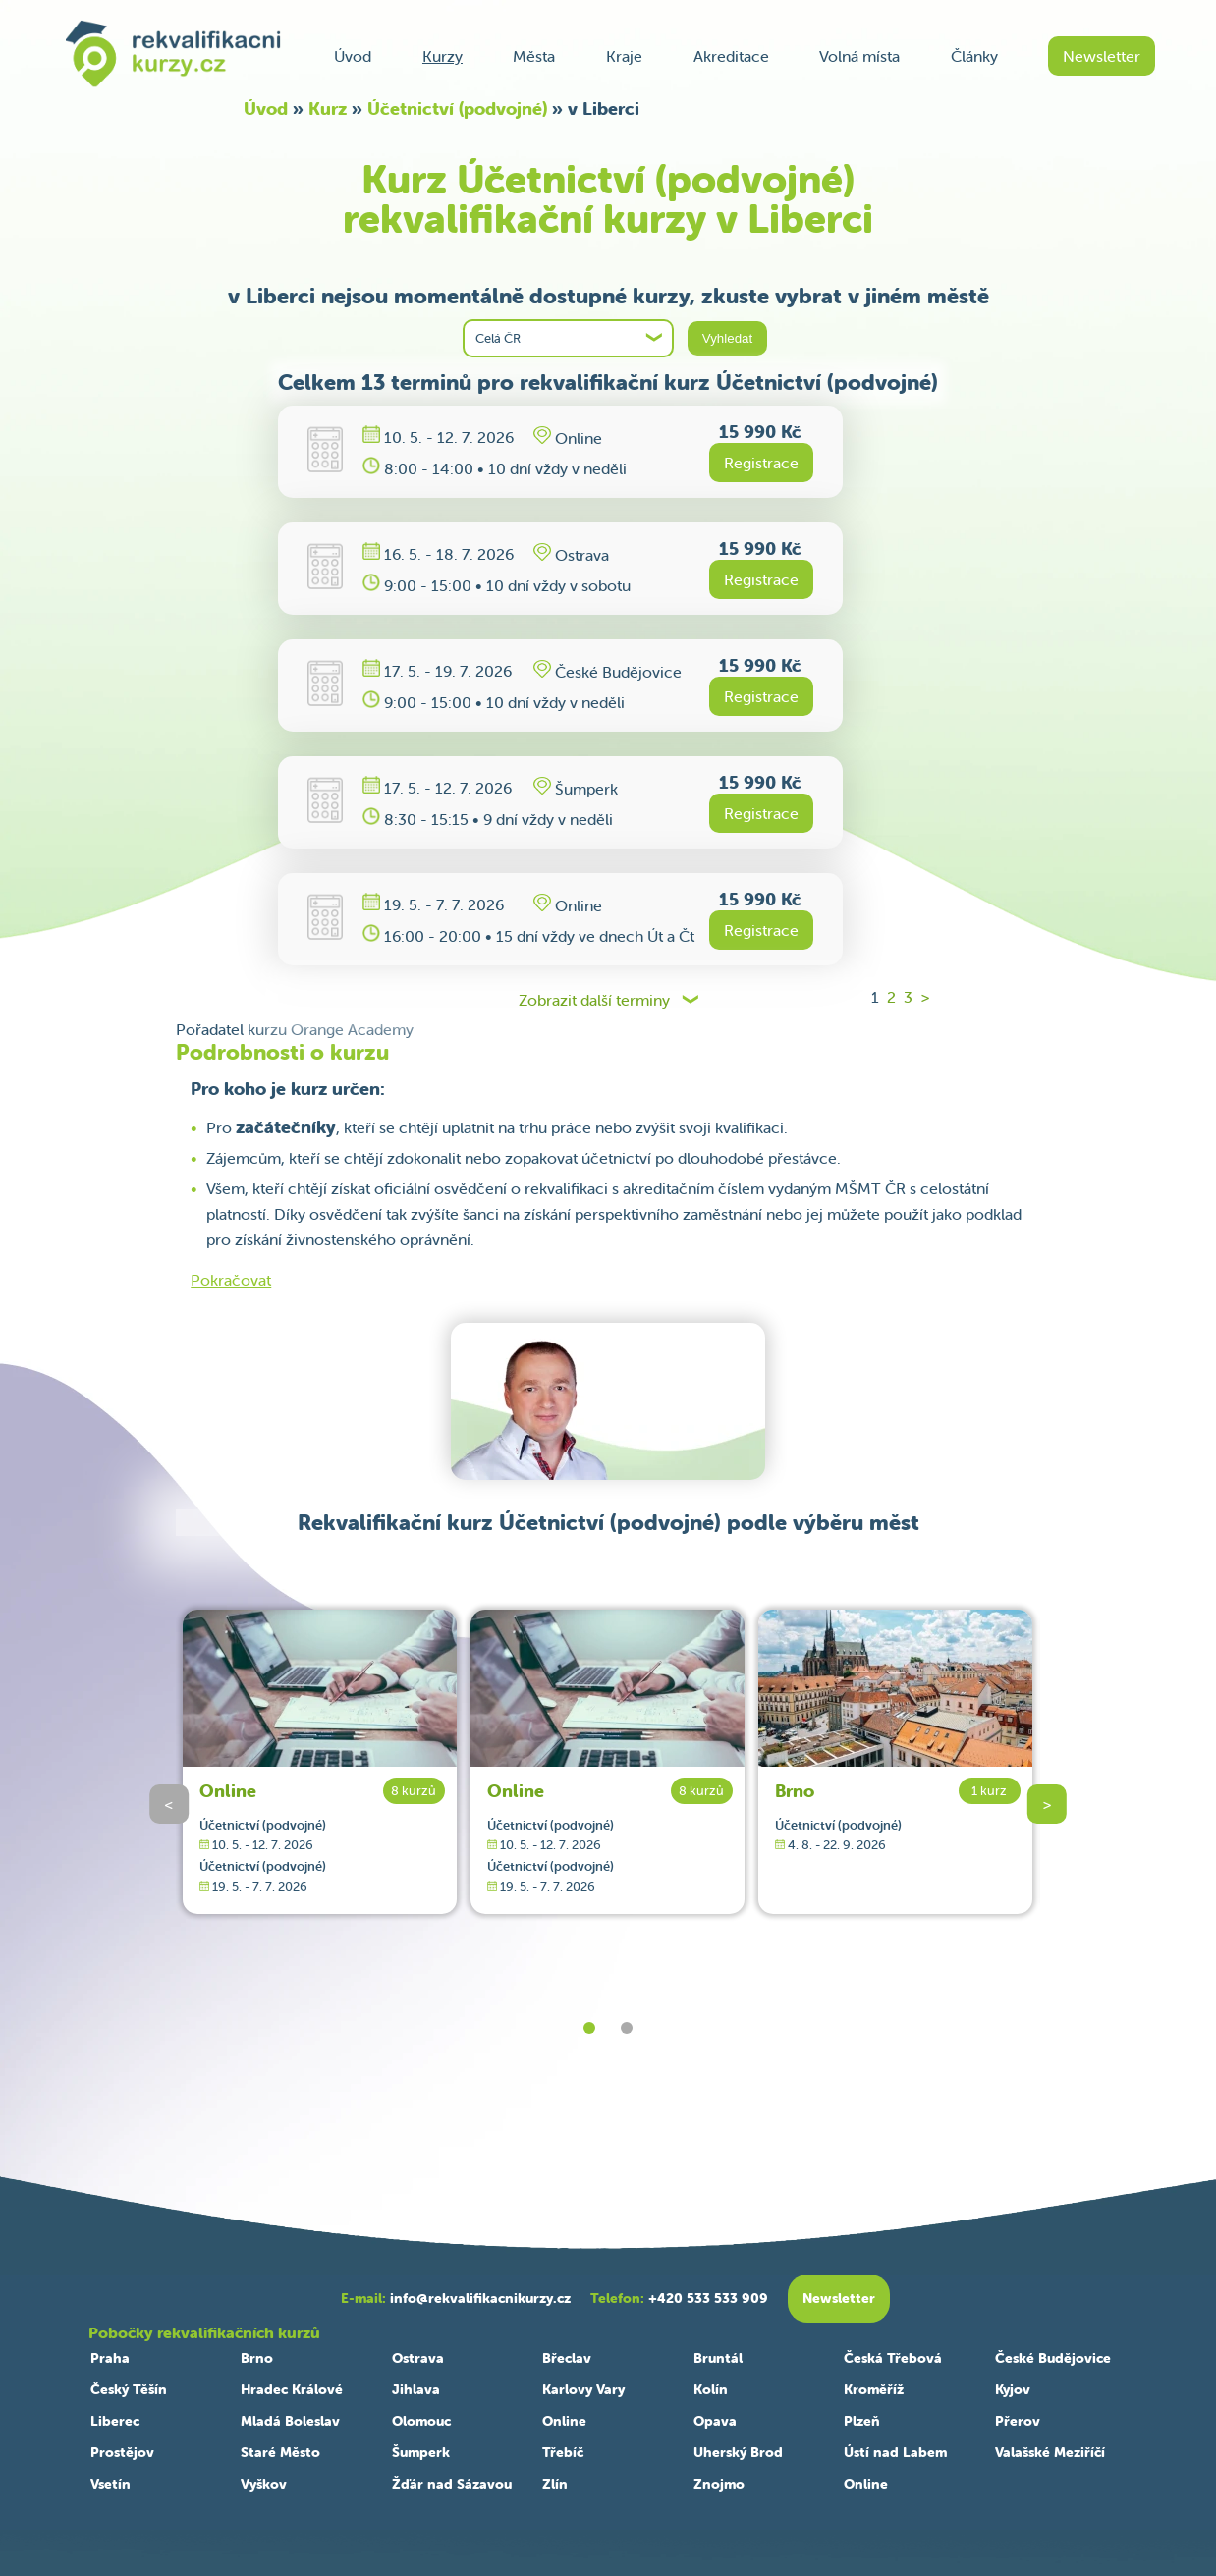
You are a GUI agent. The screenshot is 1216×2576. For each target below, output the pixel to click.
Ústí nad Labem (895, 2452)
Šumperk (421, 2452)
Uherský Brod (738, 2452)
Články (974, 56)
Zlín (555, 2484)
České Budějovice (1053, 2358)
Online (227, 1791)
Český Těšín (128, 2389)
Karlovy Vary (583, 2389)
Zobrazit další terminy (594, 1000)
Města (534, 56)
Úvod (352, 56)
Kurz (327, 108)
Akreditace (731, 56)
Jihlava (416, 2389)
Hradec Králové (292, 2389)
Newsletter (1101, 56)
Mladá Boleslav (290, 2421)
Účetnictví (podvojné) (457, 108)
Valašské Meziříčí (1050, 2452)
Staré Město (280, 2452)
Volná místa (859, 56)
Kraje (624, 56)
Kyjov (1012, 2389)
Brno (794, 1791)
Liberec (114, 2421)
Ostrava (418, 2358)
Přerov (1017, 2421)
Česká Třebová (893, 2358)
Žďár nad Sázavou (452, 2484)
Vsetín (110, 2484)
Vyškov (264, 2484)
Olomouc (421, 2421)
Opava (715, 2421)
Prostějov (122, 2452)
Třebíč (562, 2452)
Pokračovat (231, 1279)
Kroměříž (874, 2389)
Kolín (710, 2389)
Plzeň (862, 2421)
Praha (110, 2358)
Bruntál (718, 2358)
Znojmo (719, 2484)
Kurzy (442, 56)
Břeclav (566, 2358)
